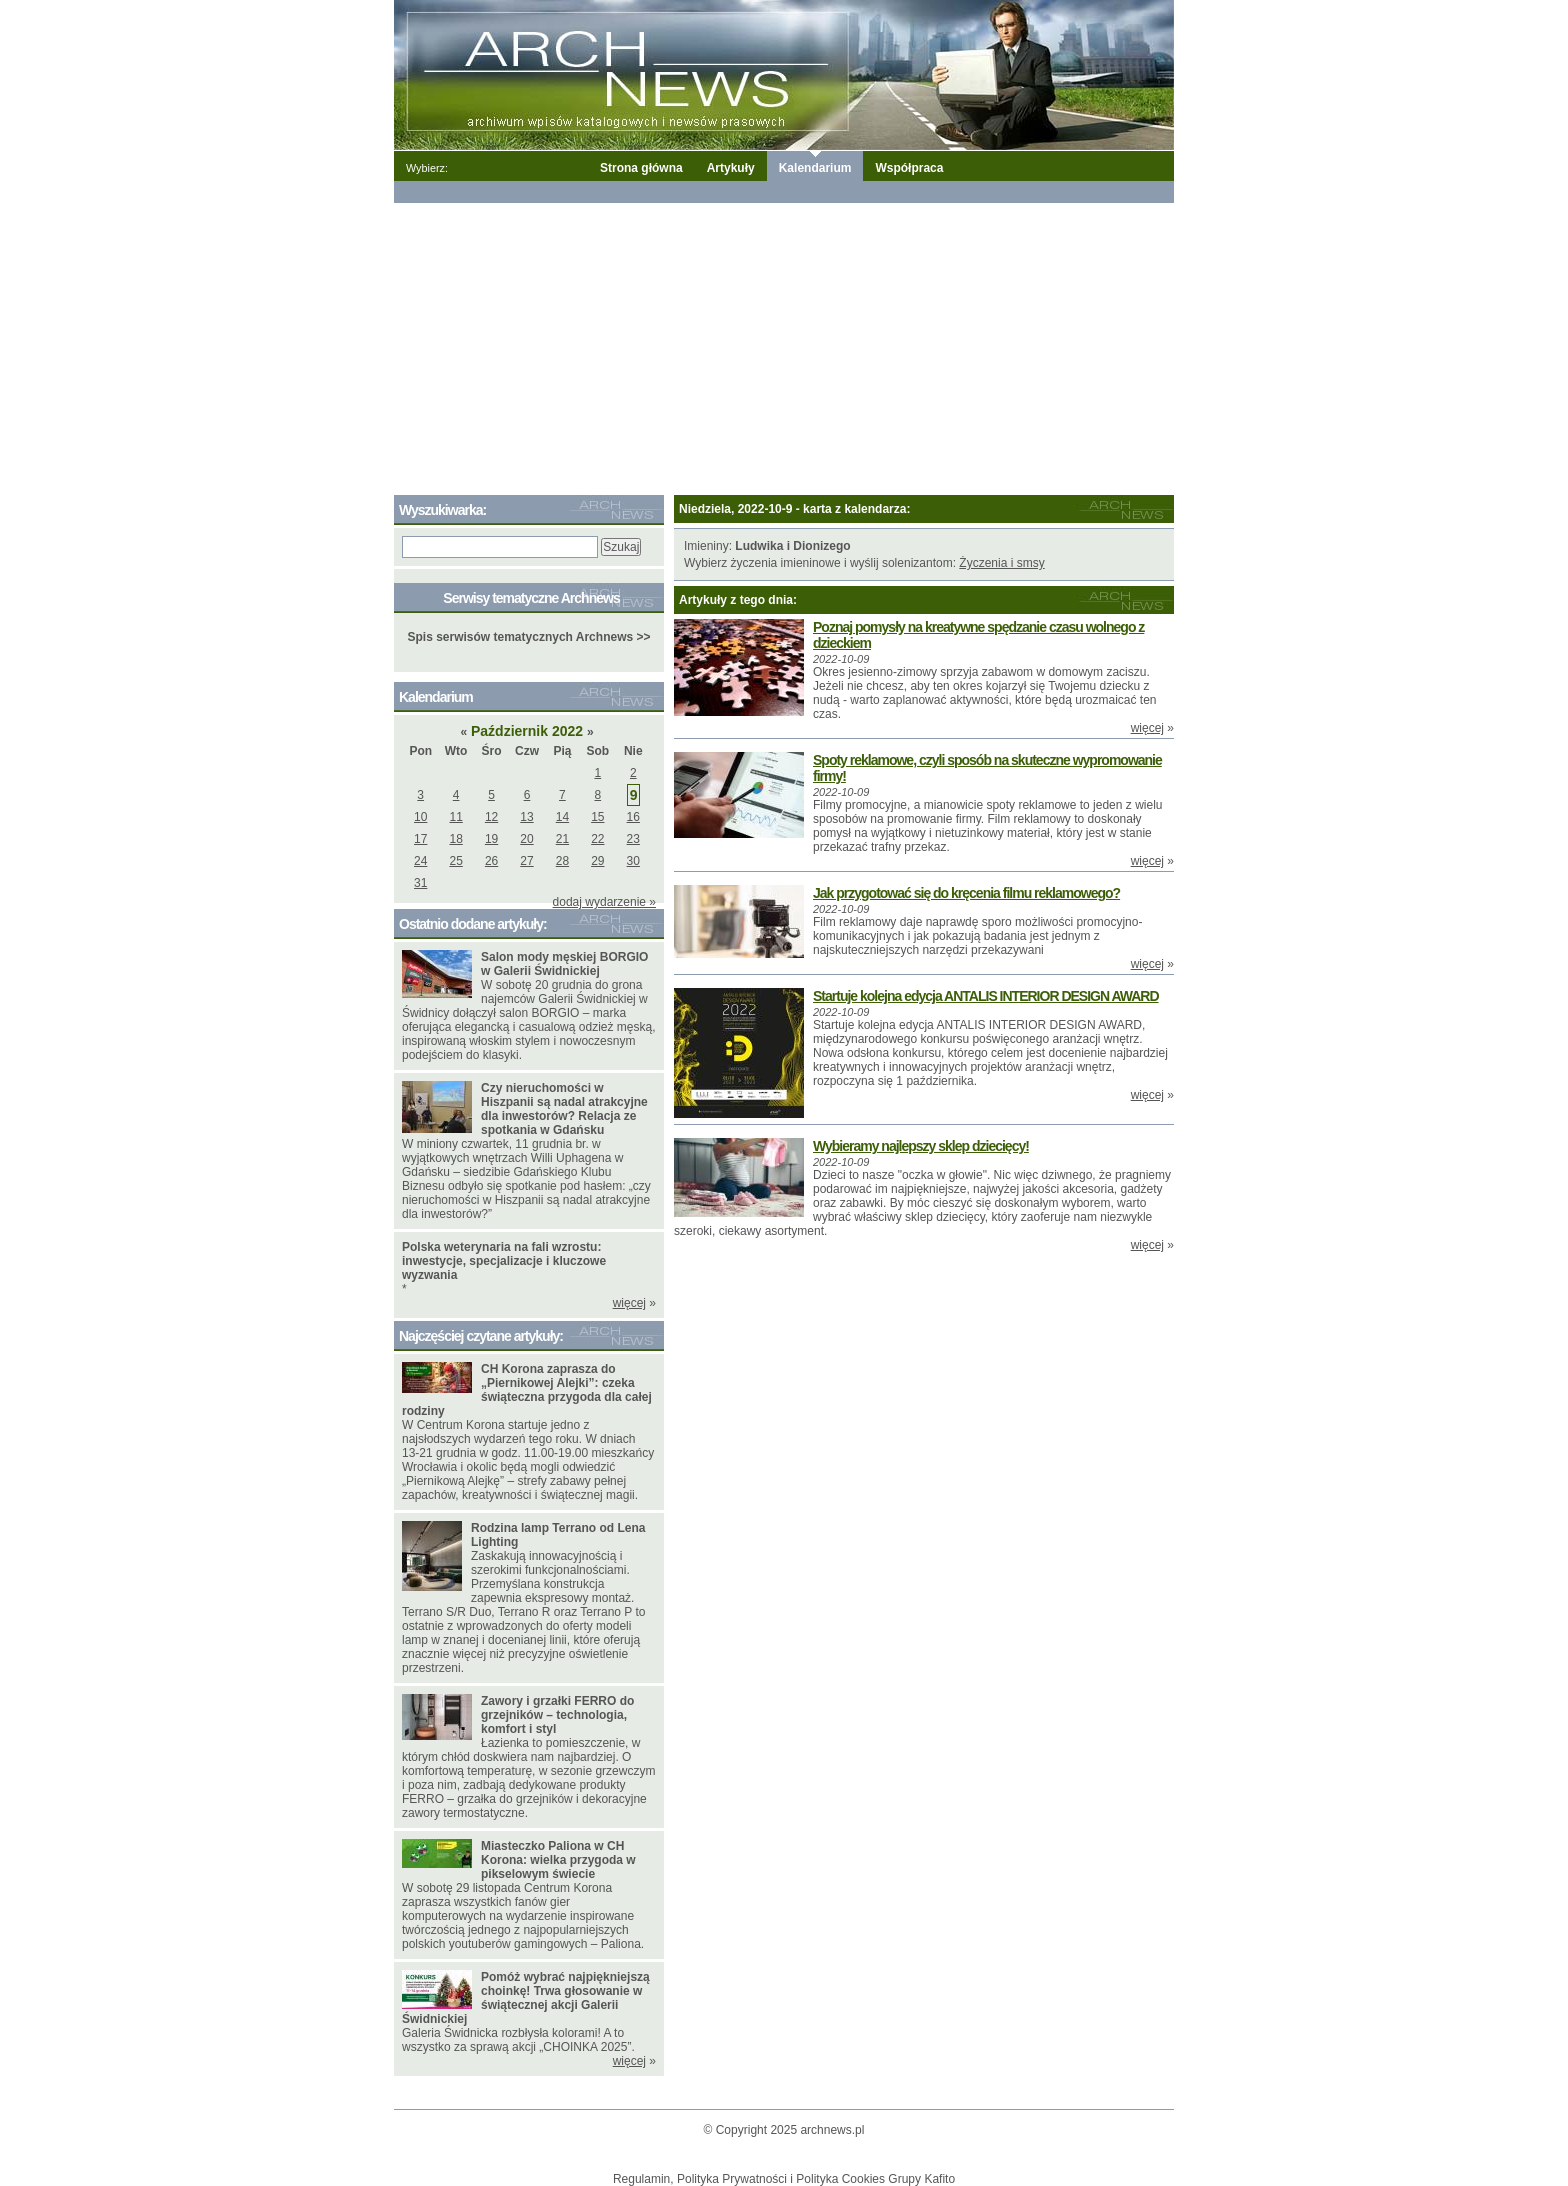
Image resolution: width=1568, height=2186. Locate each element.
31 (420, 883)
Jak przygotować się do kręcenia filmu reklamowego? (966, 893)
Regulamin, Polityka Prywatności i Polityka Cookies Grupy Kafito (784, 2179)
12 (491, 817)
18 (455, 839)
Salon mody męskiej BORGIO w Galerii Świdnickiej (564, 964)
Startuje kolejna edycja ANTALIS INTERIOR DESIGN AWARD (986, 996)
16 (633, 817)
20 (526, 839)
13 (526, 817)
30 (633, 861)
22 (597, 839)
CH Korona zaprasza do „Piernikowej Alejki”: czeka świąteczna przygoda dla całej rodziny (527, 1390)
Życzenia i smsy (1001, 563)
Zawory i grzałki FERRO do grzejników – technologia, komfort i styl (557, 1715)
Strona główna (641, 168)
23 (633, 839)
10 (420, 817)
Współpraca (909, 168)
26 (491, 861)
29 (597, 861)
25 (455, 861)
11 (455, 817)
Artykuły (731, 168)
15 (597, 817)
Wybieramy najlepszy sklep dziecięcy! (921, 1146)
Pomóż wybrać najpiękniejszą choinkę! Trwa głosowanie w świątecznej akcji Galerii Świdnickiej (526, 1998)
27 (526, 861)
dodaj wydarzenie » (604, 902)
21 (562, 839)
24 (420, 861)
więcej (1147, 728)
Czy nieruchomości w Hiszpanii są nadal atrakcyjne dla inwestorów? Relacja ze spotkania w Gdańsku (564, 1109)
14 (562, 817)
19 (491, 839)
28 (562, 861)
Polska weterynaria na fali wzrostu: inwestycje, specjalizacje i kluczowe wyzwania (504, 1261)
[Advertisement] (784, 345)
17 (420, 839)
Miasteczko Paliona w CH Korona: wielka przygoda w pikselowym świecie (558, 1860)
